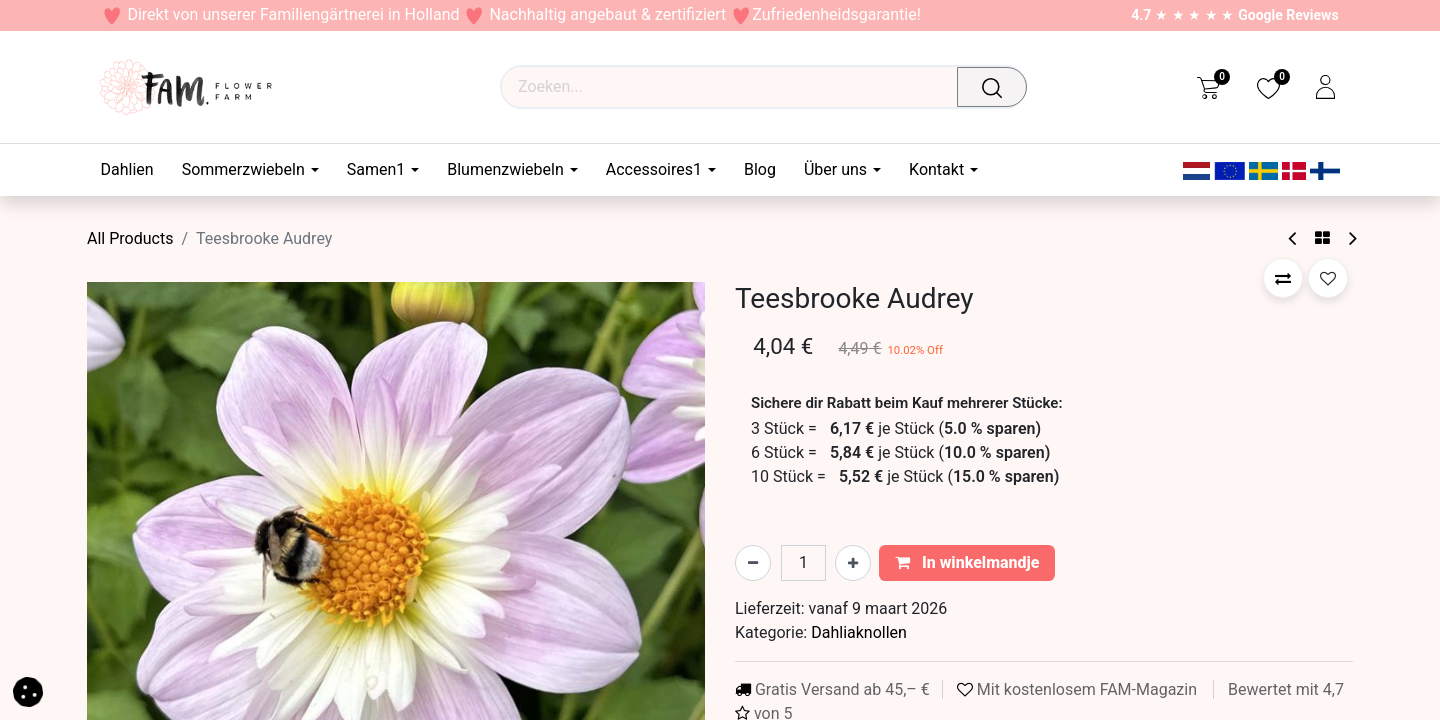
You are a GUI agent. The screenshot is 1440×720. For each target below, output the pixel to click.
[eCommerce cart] (1208, 87)
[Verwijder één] (753, 563)
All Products (130, 238)
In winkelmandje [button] (967, 562)
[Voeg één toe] (853, 563)
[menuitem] (134, 169)
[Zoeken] (997, 87)
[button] (1283, 278)
